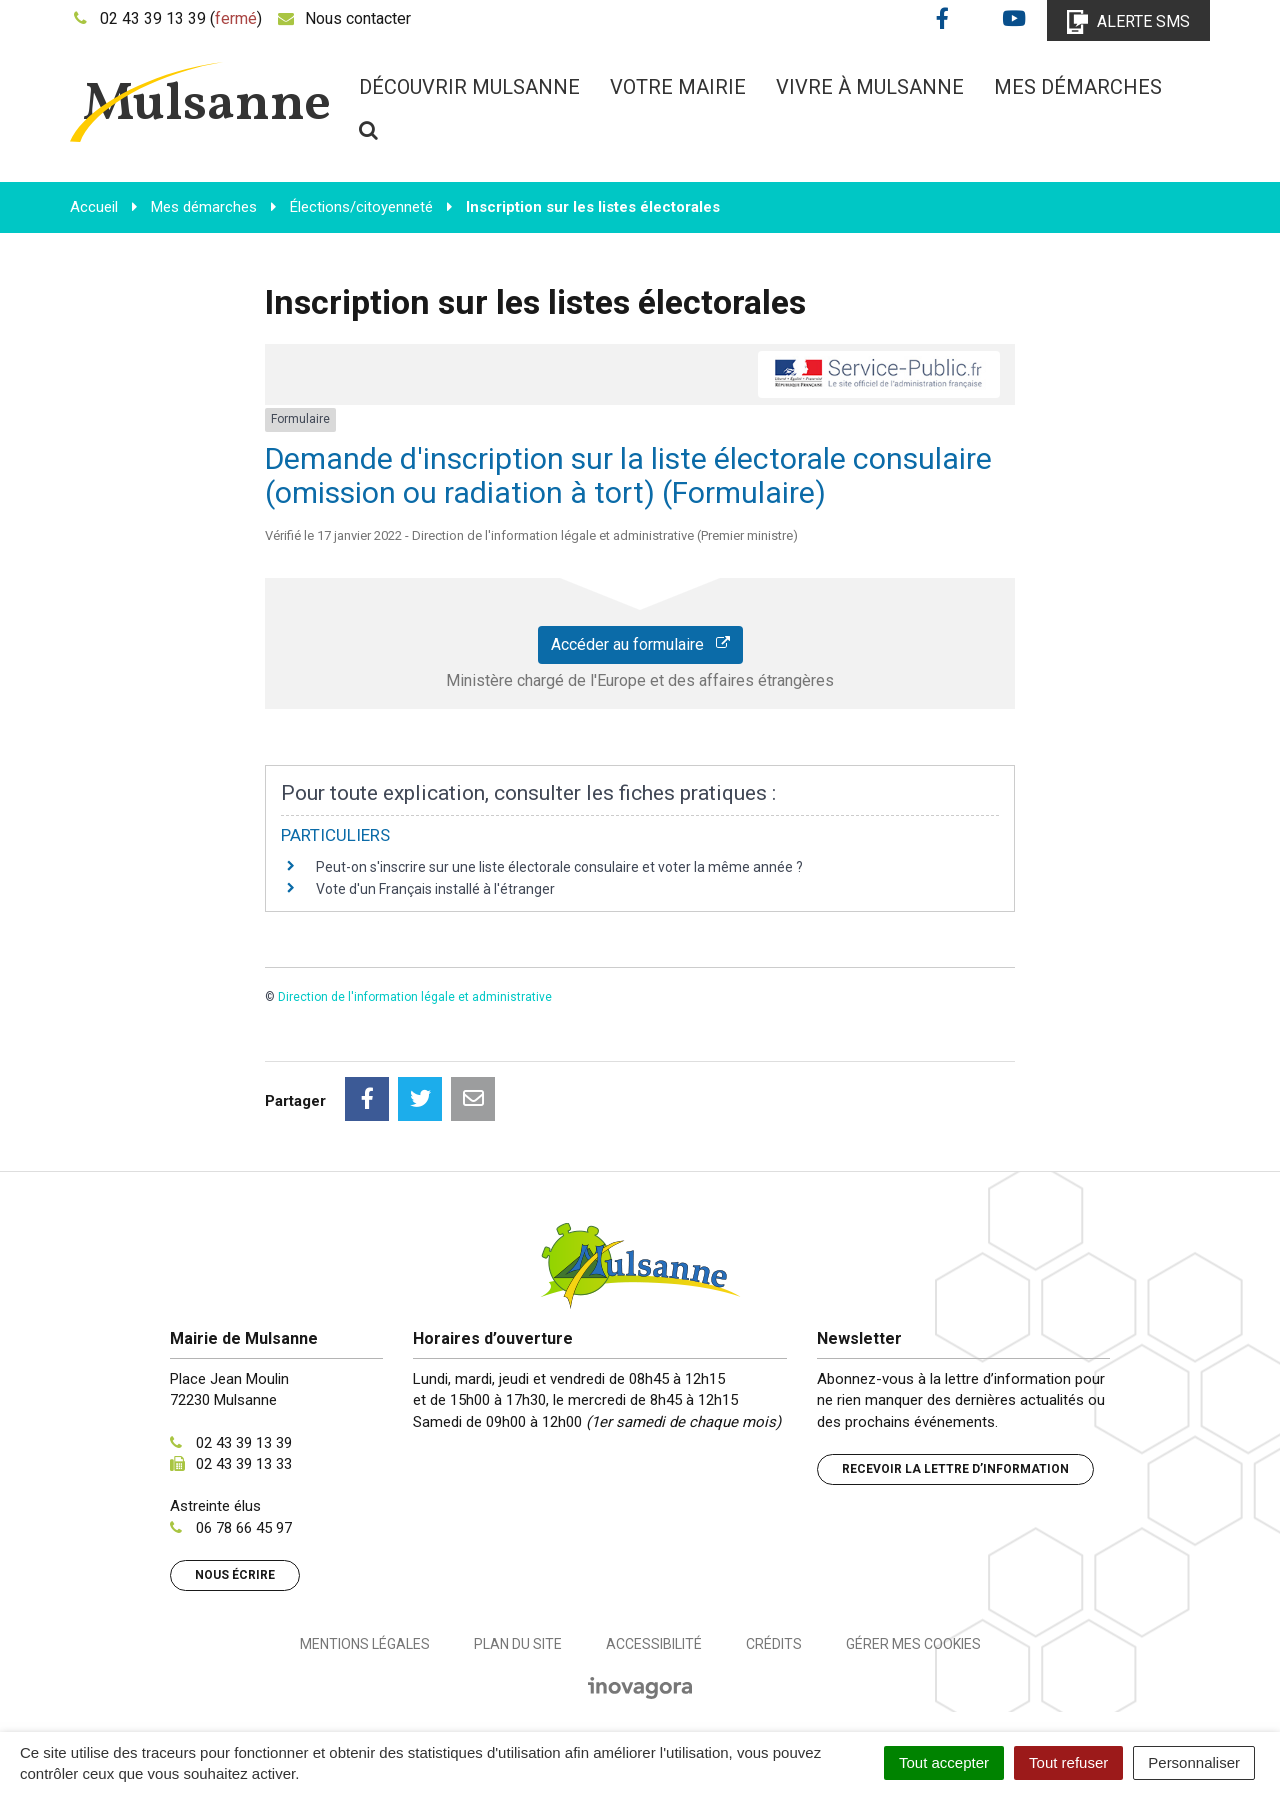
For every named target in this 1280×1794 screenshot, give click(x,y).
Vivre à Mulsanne (870, 87)
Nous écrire (235, 1575)
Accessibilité (654, 1644)
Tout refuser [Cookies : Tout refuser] (1068, 1762)
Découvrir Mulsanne (469, 87)
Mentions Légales (365, 1644)
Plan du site (518, 1644)
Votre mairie (678, 87)
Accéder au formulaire (640, 644)
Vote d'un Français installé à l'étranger (435, 889)
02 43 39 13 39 (244, 1443)
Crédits (774, 1644)
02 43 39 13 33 (244, 1464)
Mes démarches (1078, 87)
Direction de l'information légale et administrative (415, 997)
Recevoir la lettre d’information (955, 1469)
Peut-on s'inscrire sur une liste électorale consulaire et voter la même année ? (559, 867)
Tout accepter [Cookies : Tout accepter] (944, 1762)
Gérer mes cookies (913, 1644)
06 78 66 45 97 (244, 1528)
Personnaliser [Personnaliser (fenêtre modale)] (1194, 1762)
